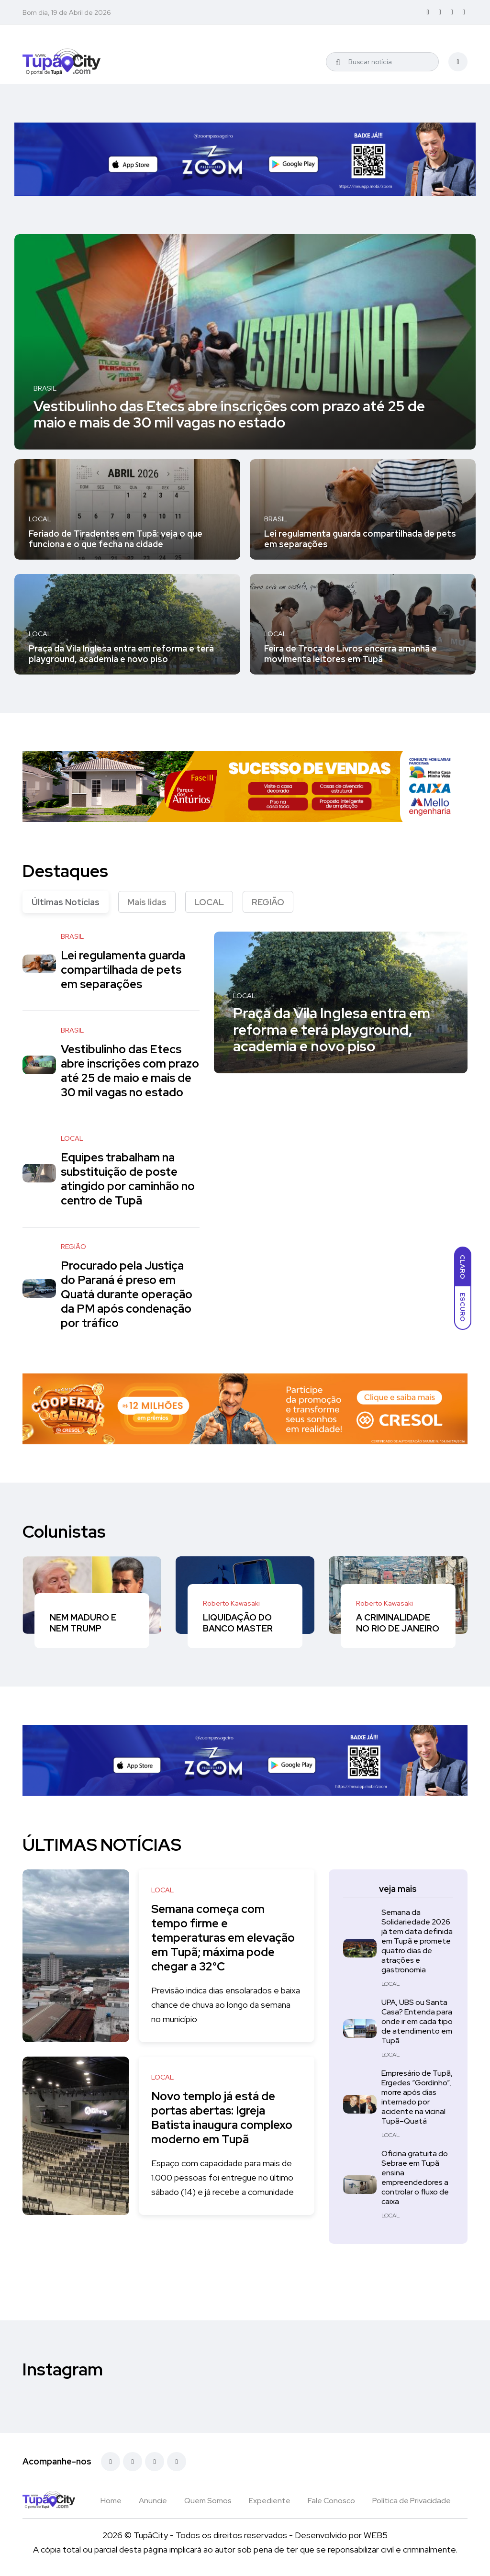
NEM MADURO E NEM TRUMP (83, 1622)
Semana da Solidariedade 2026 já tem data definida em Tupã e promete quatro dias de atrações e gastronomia (417, 1941)
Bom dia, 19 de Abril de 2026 (66, 12)
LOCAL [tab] (209, 902)
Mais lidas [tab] (147, 902)
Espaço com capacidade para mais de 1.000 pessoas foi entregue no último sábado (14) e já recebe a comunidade (225, 2177)
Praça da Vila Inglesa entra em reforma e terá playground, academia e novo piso (121, 653)
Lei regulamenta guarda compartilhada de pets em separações (360, 539)
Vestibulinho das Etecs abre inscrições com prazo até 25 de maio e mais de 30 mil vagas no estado (229, 414)
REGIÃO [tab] (268, 902)
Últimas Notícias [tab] (66, 902)
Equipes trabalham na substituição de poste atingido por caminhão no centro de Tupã (128, 1179)
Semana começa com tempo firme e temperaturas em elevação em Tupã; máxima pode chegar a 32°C (225, 1937)
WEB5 (376, 2535)
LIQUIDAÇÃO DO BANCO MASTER (238, 1623)
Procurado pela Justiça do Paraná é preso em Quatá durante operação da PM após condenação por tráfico (126, 1294)
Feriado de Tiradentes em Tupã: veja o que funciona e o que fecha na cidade (115, 539)
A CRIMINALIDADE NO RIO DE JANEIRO (397, 1623)
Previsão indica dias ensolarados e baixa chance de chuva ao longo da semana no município (218, 2005)
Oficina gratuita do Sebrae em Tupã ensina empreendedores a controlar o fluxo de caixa (415, 2177)
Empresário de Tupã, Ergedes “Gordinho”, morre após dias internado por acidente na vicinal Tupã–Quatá (417, 2097)
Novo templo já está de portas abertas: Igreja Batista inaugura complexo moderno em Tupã (224, 2118)
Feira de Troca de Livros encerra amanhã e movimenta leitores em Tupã (350, 653)
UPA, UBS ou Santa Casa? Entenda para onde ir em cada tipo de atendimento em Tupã (417, 2021)
